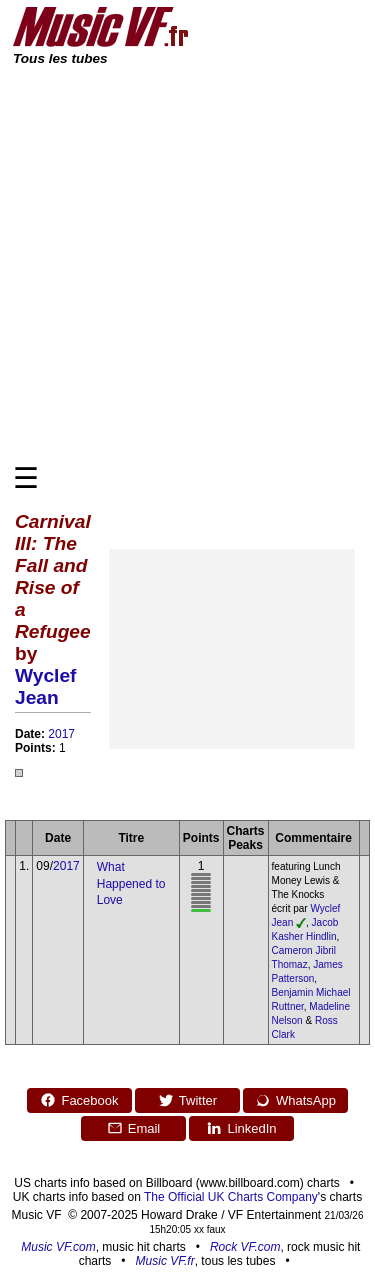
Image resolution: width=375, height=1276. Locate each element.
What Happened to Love (131, 884)
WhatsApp (295, 1100)
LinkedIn (241, 1128)
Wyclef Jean (46, 686)
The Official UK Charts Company (231, 1197)
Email (134, 1128)
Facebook (79, 1100)
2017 (61, 734)
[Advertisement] (187, 263)
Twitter (187, 1100)
